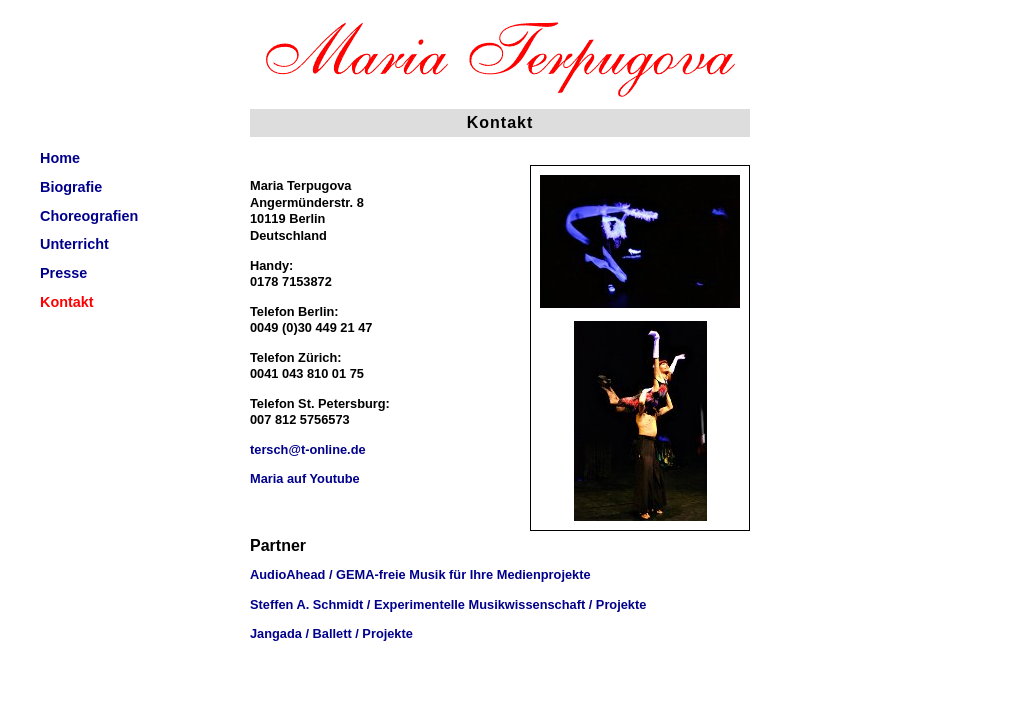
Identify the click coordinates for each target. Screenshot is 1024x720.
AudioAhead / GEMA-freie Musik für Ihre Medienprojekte (420, 574)
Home (60, 158)
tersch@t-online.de (308, 449)
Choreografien (89, 216)
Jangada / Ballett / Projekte (331, 633)
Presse (63, 273)
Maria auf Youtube (305, 478)
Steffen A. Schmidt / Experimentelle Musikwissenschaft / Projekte (448, 604)
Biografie (71, 187)
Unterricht (74, 244)
